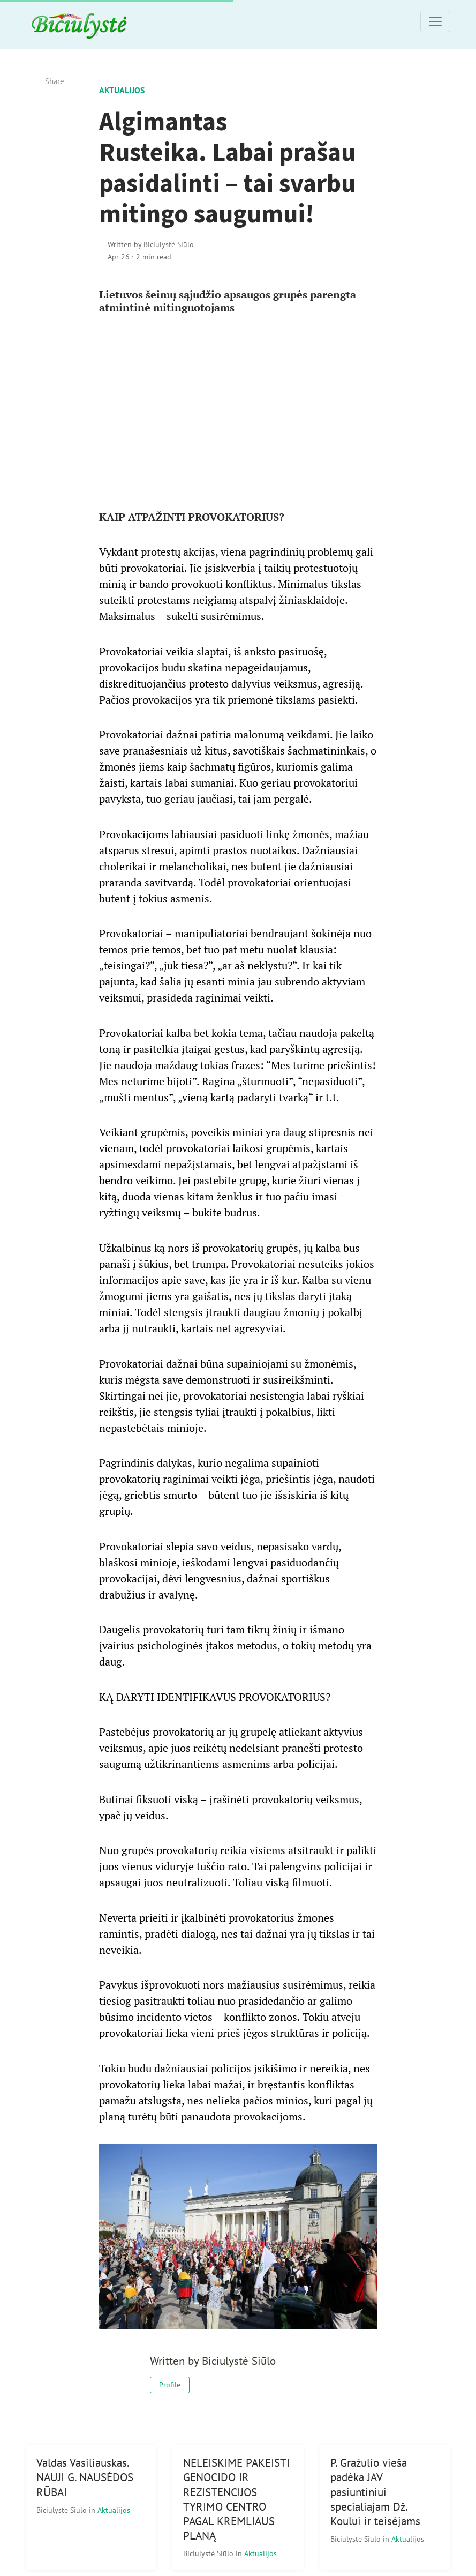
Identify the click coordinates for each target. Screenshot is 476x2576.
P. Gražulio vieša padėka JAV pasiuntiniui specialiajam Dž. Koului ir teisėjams (375, 2491)
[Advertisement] (238, 408)
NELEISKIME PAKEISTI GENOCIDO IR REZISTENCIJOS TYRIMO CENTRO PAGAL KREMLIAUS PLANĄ (236, 2498)
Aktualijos (122, 90)
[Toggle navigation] (435, 21)
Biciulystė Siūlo (62, 2510)
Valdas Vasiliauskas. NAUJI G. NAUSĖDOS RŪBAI (84, 2477)
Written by (151, 244)
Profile (169, 2385)
